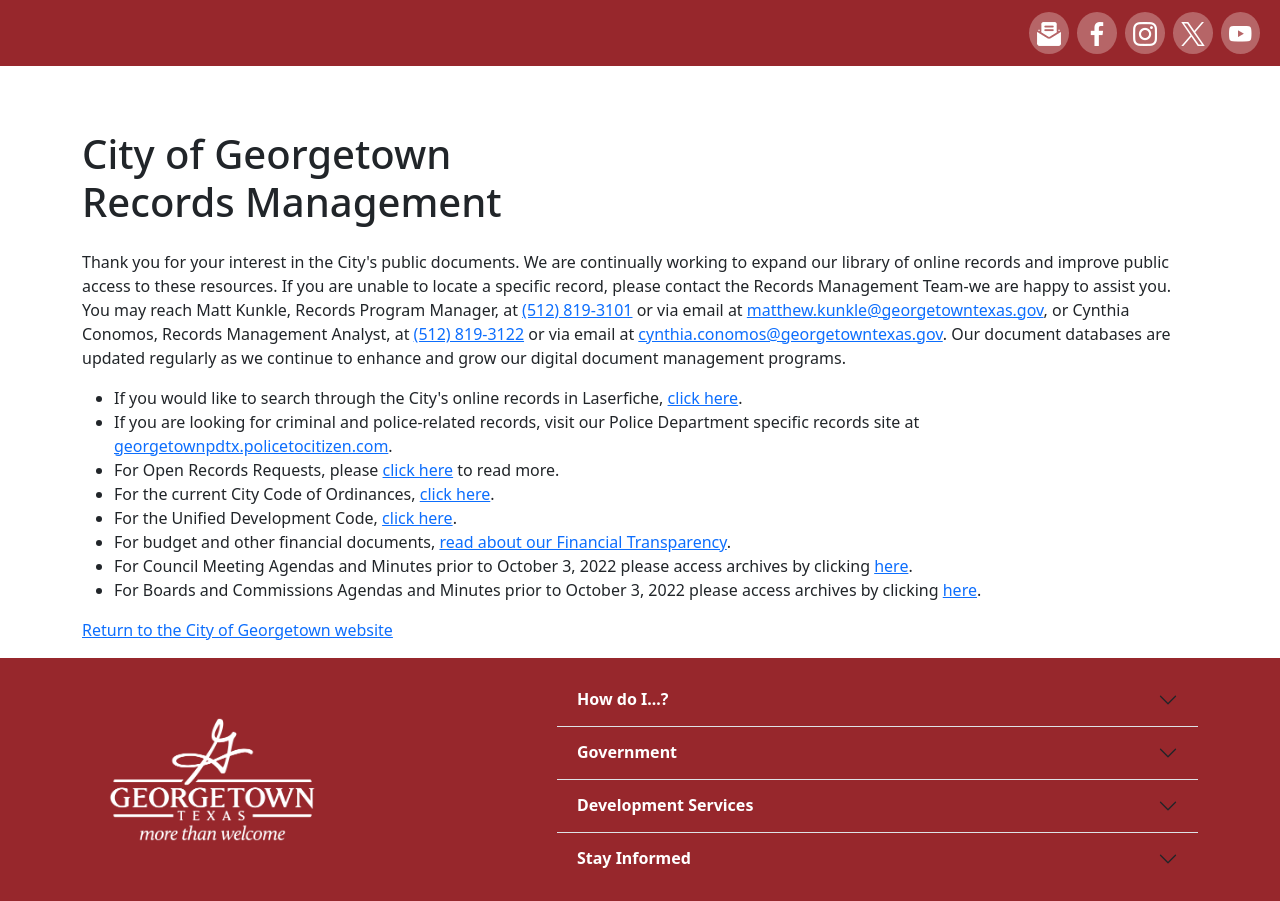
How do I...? (622, 699)
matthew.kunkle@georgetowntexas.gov (895, 310)
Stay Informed (634, 858)
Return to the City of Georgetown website (237, 630)
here (891, 566)
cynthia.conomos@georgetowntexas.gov (790, 334)
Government (627, 752)
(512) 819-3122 (469, 334)
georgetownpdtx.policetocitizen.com (251, 446)
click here (703, 398)
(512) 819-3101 (577, 310)
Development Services (665, 805)
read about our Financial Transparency (582, 542)
